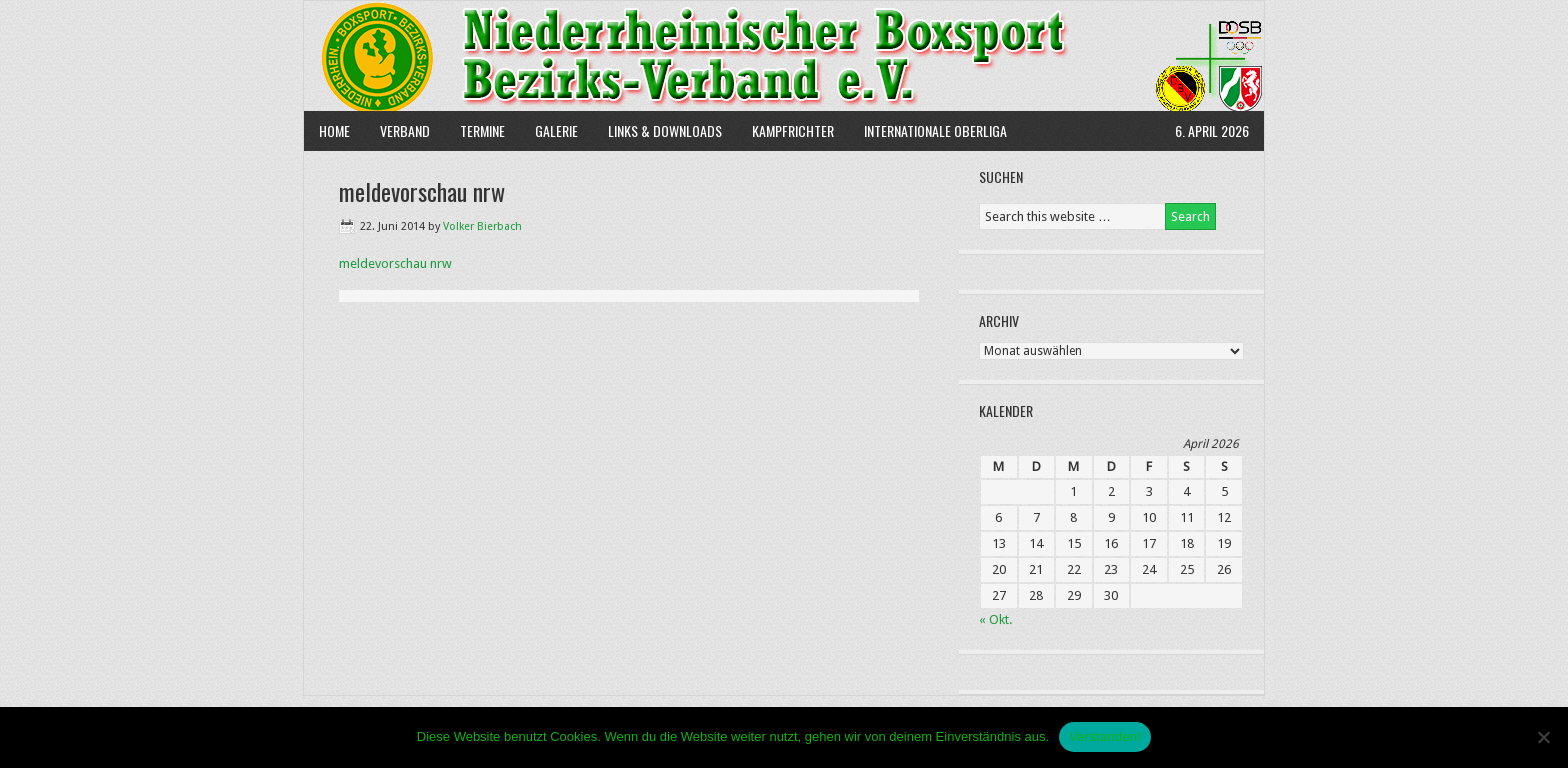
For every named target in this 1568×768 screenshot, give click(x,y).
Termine (482, 130)
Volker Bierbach (482, 226)
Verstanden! (1105, 736)
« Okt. (995, 619)
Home (334, 130)
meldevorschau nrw (395, 263)
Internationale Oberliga (935, 130)
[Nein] (1543, 737)
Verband (397, 130)
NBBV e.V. (784, 56)
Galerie (556, 130)
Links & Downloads (665, 130)
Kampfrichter (785, 130)
